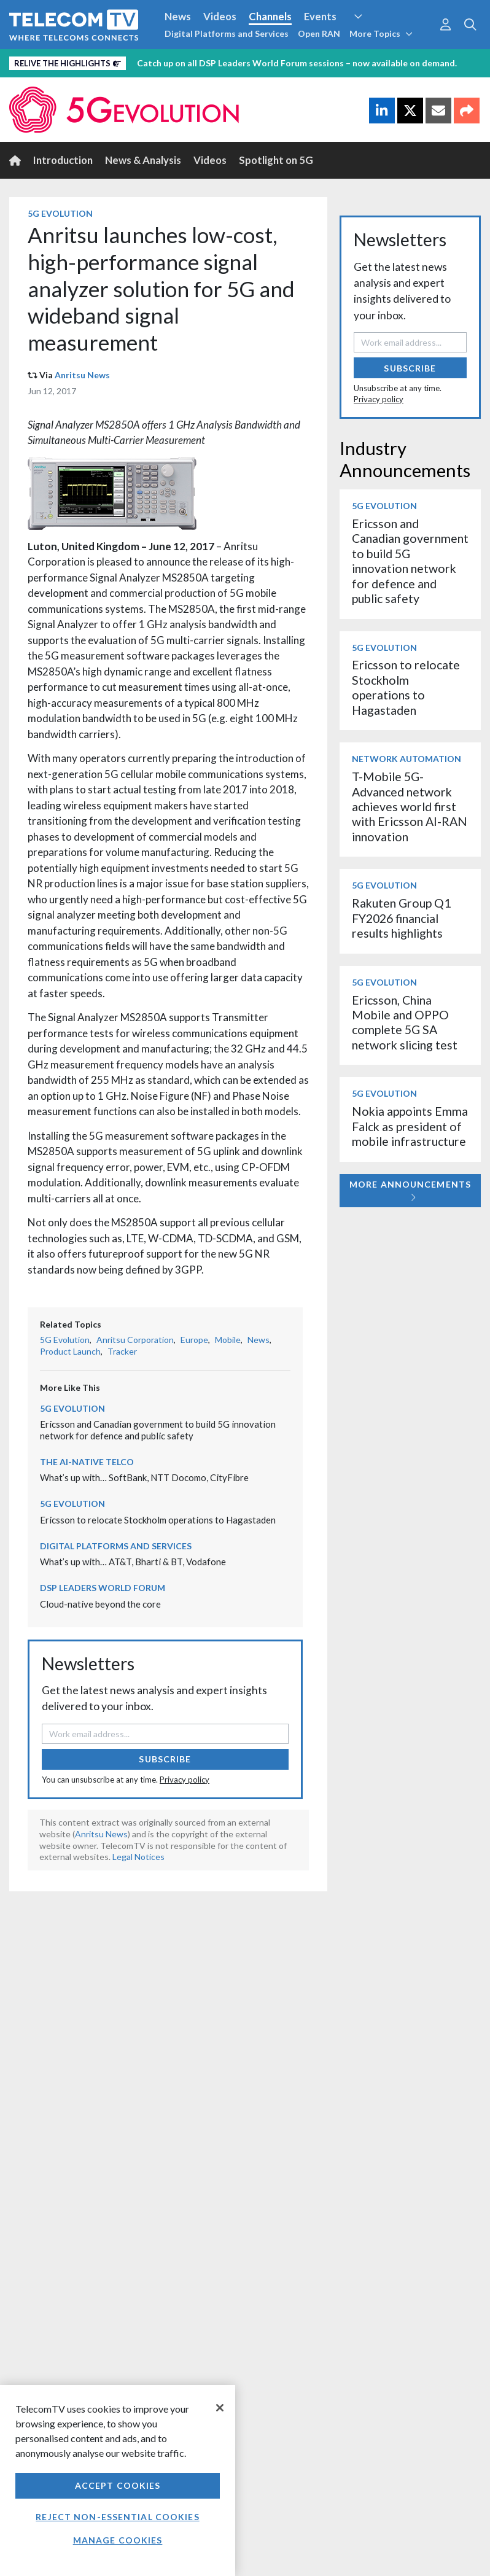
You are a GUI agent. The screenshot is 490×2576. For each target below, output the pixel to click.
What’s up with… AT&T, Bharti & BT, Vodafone (133, 1561)
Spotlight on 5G (276, 160)
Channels (270, 16)
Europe (194, 1339)
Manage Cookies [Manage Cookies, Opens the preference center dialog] (118, 2540)
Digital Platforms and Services (227, 33)
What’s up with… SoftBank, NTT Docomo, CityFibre (144, 1477)
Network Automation (406, 758)
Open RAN (319, 33)
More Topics (381, 33)
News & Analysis (143, 160)
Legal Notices (138, 1856)
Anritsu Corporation (135, 1339)
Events (320, 16)
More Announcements (410, 1190)
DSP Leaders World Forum (102, 1587)
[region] (117, 2480)
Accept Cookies (118, 2485)
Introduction (63, 160)
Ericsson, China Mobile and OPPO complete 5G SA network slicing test (404, 1022)
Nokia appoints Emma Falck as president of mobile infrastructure (410, 1126)
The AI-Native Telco (87, 1462)
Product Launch (70, 1351)
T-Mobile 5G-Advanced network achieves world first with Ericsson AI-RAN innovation (409, 806)
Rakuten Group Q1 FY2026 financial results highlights (401, 918)
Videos (219, 16)
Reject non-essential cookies (117, 2517)
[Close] (219, 2407)
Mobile (228, 1339)
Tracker (122, 1351)
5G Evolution (60, 213)
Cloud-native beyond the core (100, 1603)
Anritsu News (82, 375)
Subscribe (165, 1759)
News (178, 16)
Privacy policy (184, 1779)
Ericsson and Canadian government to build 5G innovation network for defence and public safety (158, 1429)
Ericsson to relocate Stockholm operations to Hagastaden (158, 1519)
